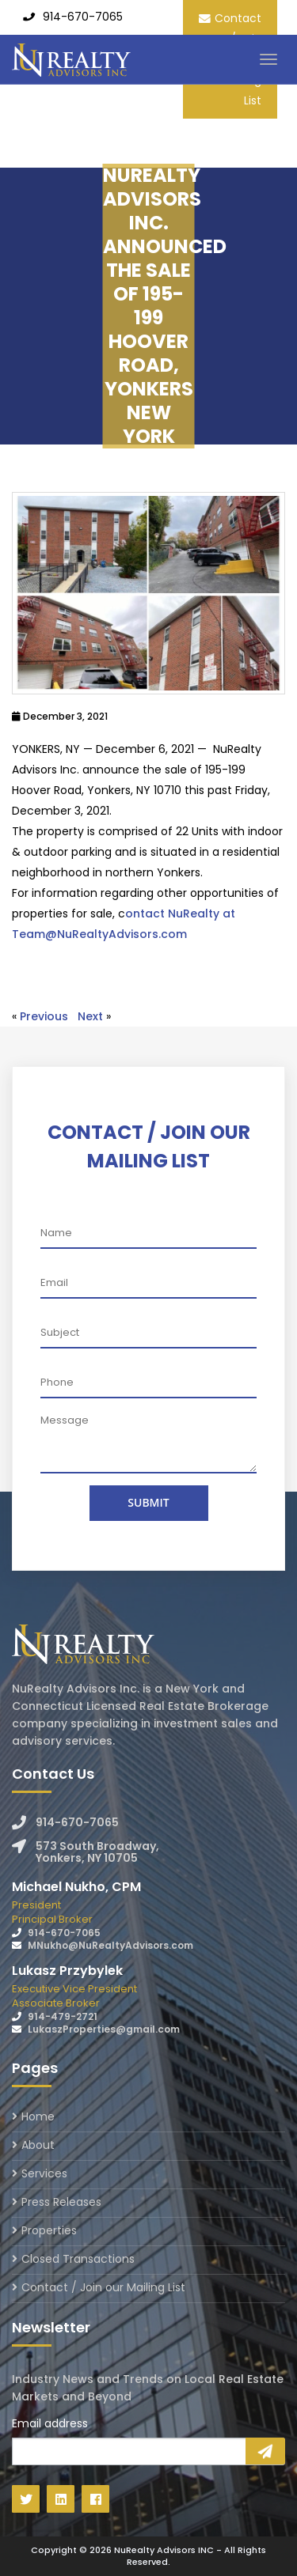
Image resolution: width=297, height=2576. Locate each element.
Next (90, 1016)
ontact (146, 913)
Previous (44, 1016)
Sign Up (265, 2451)
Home (38, 2117)
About (38, 2145)
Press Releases (61, 2202)
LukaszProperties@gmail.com (104, 2029)
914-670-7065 (83, 17)
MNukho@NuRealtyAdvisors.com (110, 1945)
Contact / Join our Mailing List (103, 2287)
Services (44, 2173)
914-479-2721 (62, 2016)
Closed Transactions (78, 2259)
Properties (49, 2230)
